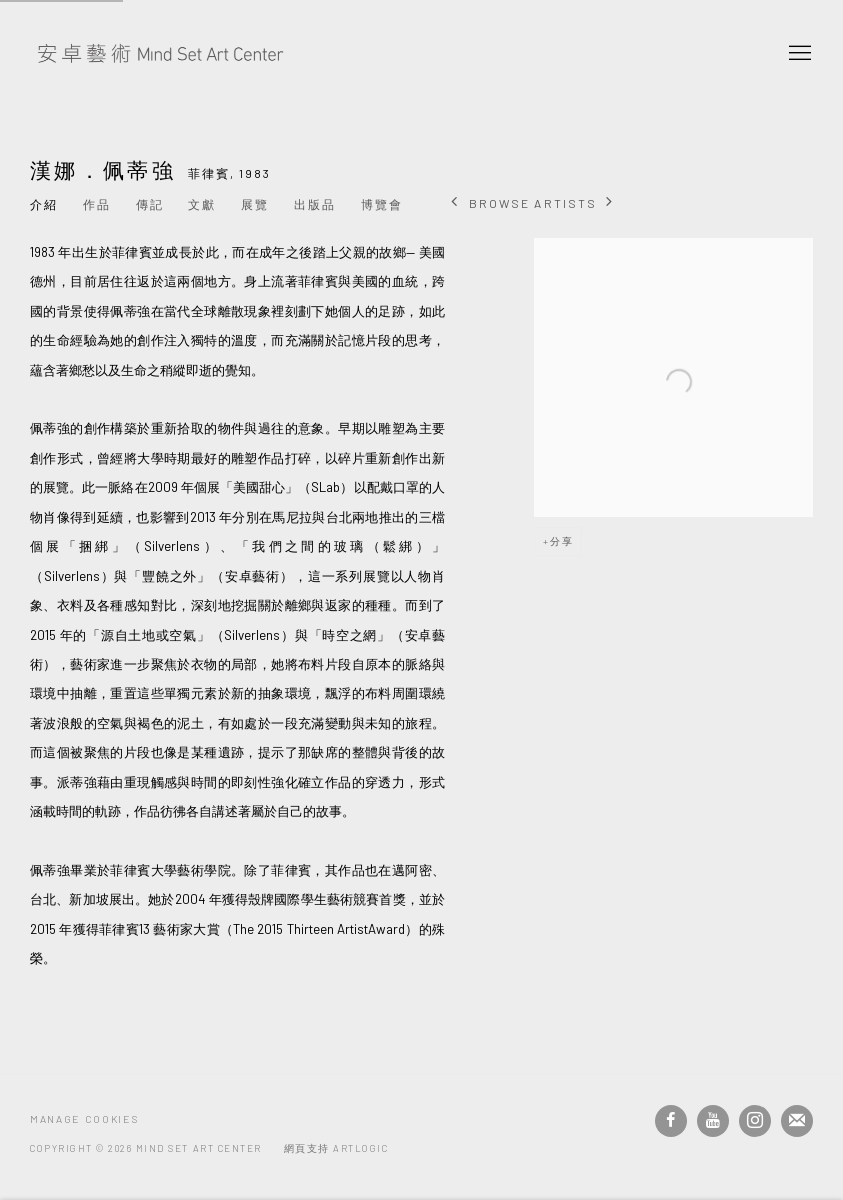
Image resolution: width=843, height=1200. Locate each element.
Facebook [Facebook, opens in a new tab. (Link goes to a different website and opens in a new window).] (671, 1121)
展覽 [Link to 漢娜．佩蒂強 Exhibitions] (255, 204)
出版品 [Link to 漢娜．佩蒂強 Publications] (315, 204)
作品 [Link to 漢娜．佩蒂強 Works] (97, 204)
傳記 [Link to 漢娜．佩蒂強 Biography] (150, 204)
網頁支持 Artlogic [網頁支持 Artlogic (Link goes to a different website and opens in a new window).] (336, 1148)
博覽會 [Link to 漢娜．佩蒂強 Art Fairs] (382, 204)
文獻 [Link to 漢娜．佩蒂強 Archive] (202, 204)
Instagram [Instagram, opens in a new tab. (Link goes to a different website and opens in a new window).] (755, 1121)
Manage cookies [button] (84, 1119)
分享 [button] (561, 541)
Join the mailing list (797, 1121)
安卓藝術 (160, 54)
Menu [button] (798, 54)
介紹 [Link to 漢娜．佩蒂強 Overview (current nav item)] (44, 204)
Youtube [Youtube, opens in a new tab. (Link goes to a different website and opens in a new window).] (713, 1121)
